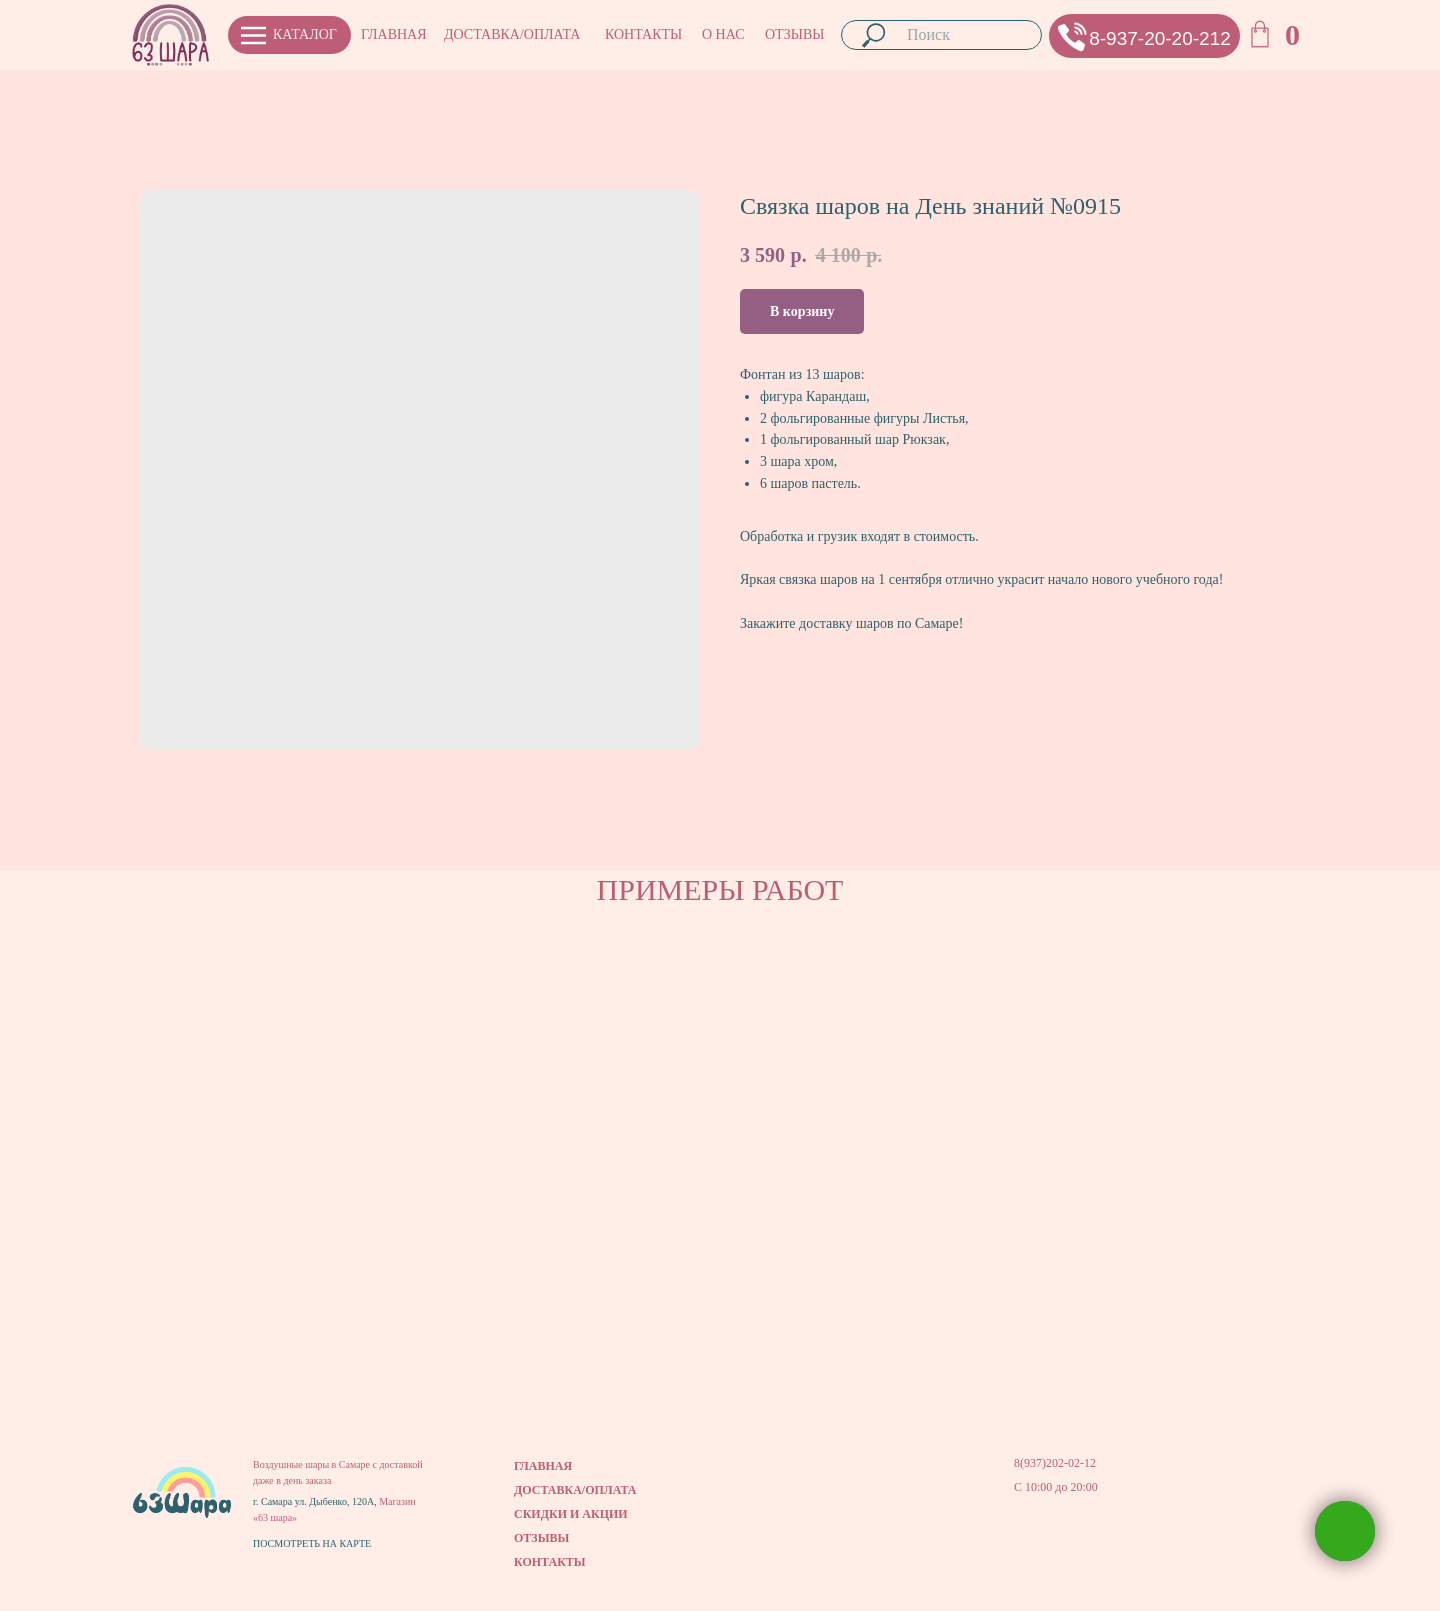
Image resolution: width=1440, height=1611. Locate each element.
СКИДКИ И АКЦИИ (571, 1514)
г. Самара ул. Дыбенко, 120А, (316, 1501)
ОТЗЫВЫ (794, 34)
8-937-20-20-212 (1160, 38)
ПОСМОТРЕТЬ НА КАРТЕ (312, 1543)
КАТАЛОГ (305, 34)
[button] (1072, 36)
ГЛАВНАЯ (394, 34)
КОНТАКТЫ (643, 34)
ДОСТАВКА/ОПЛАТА (512, 34)
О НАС (723, 34)
